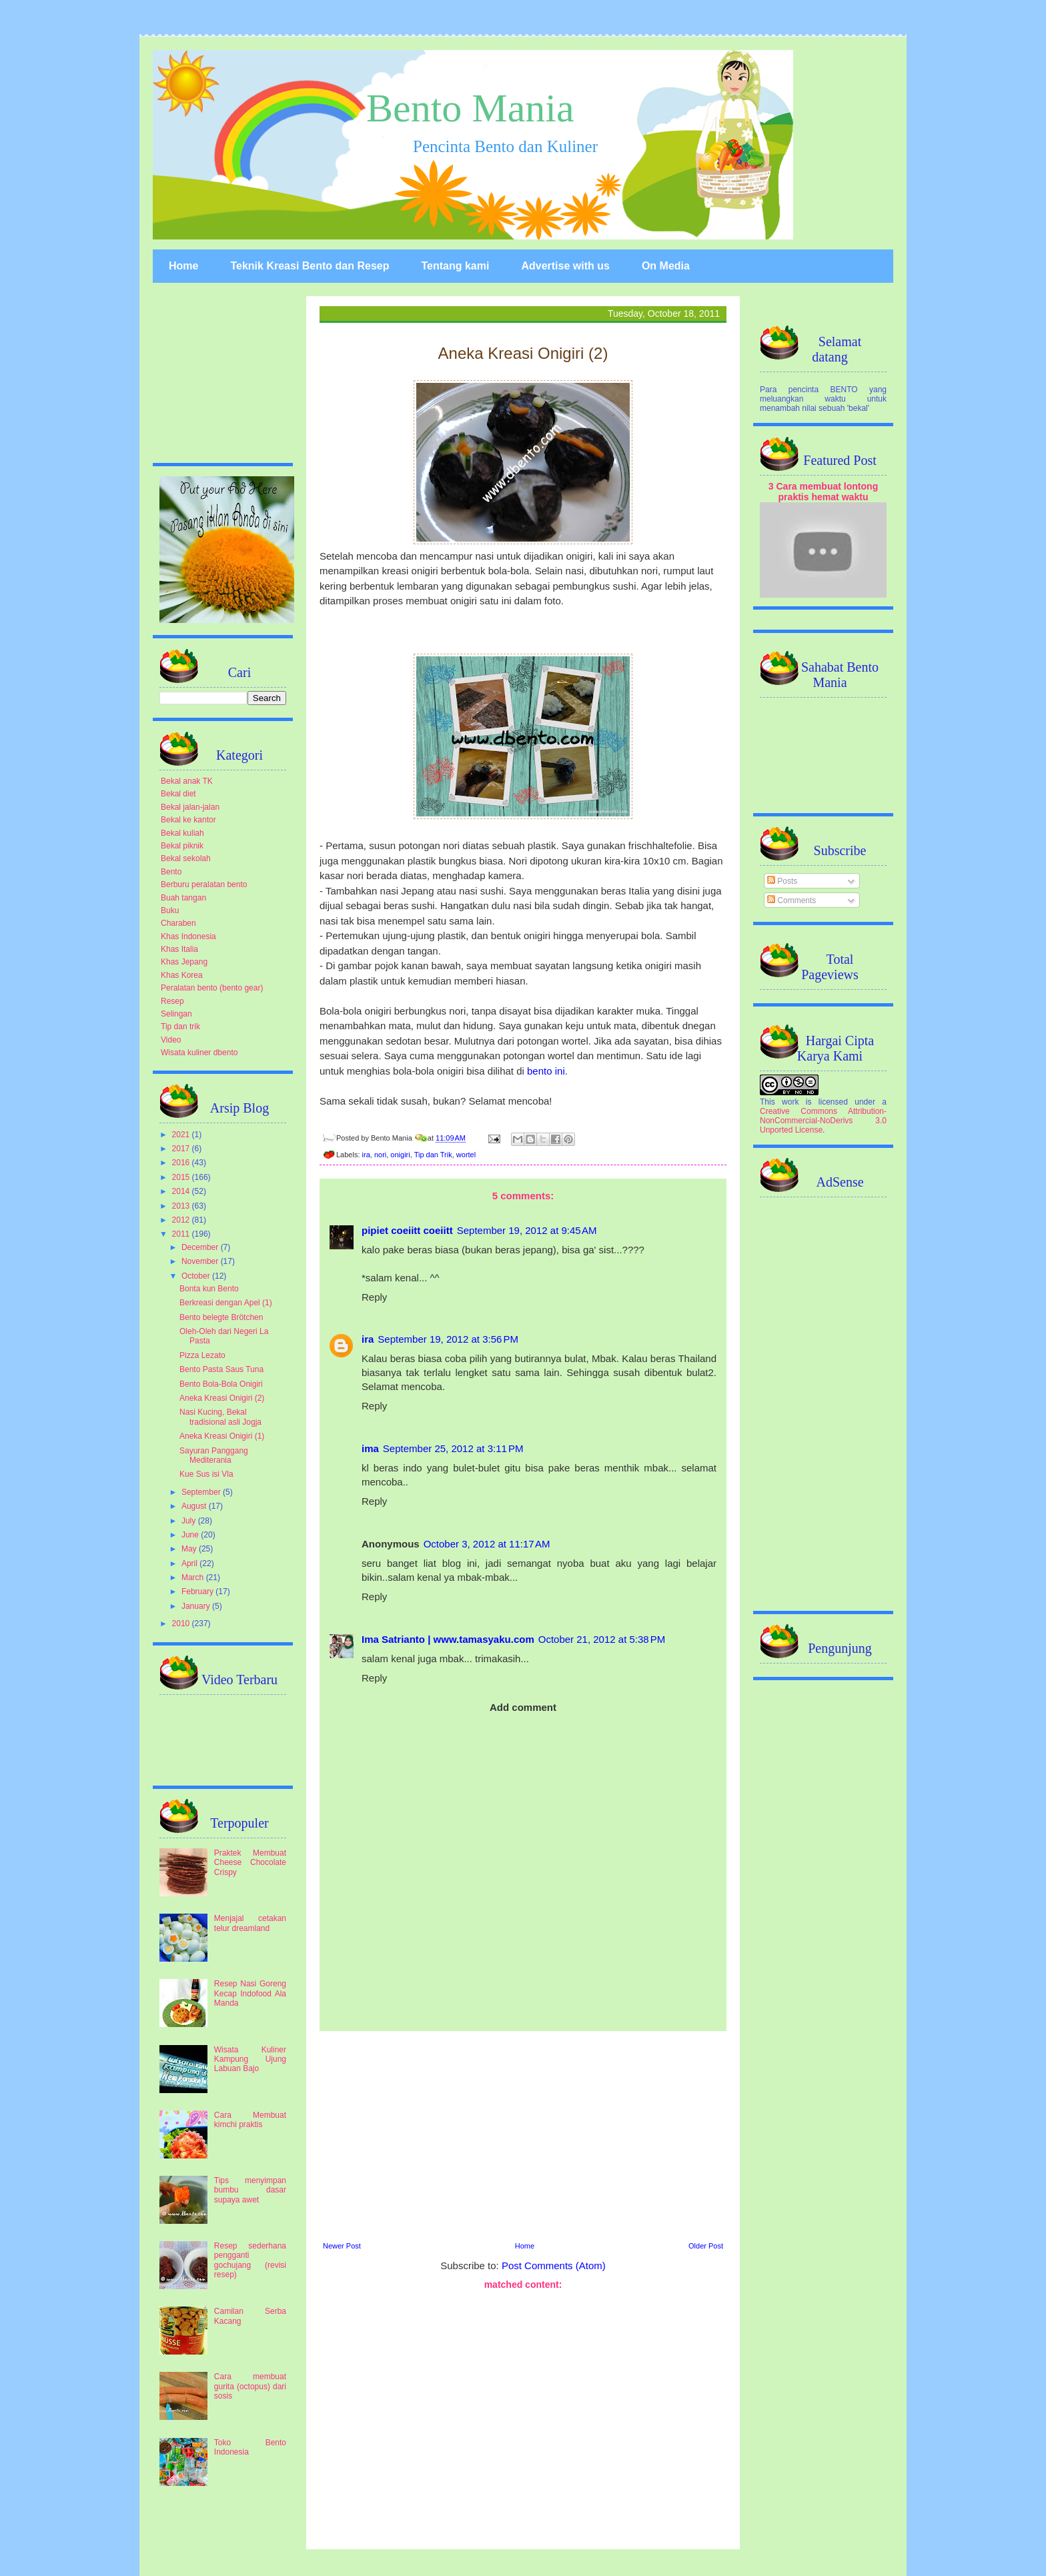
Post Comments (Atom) (554, 2265)
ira (366, 1155)
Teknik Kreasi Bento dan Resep (309, 265)
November (201, 1261)
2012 (182, 1220)
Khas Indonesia (188, 936)
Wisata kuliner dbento (199, 1052)
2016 (182, 1162)
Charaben (178, 923)
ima (370, 1448)
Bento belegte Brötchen (221, 1317)
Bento (171, 871)
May (190, 1548)
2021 (182, 1134)
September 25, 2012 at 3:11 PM (453, 1448)
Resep (172, 1001)
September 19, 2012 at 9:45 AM (527, 1230)
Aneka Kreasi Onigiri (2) (221, 1398)
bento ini (546, 1071)
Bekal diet (178, 793)
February (198, 1591)
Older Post (705, 2246)
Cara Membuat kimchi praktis (250, 2119)
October (196, 1276)
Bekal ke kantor (188, 819)
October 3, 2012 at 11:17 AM (487, 1543)
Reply (374, 1297)
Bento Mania (470, 108)
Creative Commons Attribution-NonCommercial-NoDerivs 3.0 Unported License (823, 1121)
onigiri (400, 1155)
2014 (182, 1191)
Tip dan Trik (433, 1155)
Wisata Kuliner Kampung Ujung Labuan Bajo (250, 2059)
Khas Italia (179, 949)
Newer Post (342, 2246)
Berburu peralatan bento (204, 884)
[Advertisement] (523, 2134)
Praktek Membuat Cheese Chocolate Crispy (250, 1862)
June (191, 1534)
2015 (182, 1177)
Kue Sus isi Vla (206, 1474)
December (201, 1247)
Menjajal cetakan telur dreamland (250, 1923)
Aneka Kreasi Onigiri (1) (221, 1436)
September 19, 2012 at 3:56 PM (448, 1339)
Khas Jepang (184, 962)
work (790, 1102)
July (189, 1520)
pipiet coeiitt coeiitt (407, 1230)
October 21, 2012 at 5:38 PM (602, 1639)
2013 (182, 1206)
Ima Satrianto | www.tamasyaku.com (448, 1639)
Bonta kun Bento (209, 1288)
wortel (466, 1155)
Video (171, 1040)
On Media (666, 265)
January (196, 1606)
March (193, 1577)
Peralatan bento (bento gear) (212, 988)
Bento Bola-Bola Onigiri (221, 1384)
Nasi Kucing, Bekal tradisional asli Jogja (220, 1416)
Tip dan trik (180, 1026)
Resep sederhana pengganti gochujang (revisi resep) (250, 2260)
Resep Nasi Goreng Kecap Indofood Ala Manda (250, 1993)
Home (183, 265)
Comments (791, 900)
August (195, 1506)
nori (380, 1155)
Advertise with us (565, 265)
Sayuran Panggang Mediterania (213, 1455)
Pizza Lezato (202, 1355)
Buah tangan (183, 897)
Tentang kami (455, 265)
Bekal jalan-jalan (190, 807)
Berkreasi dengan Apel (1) (225, 1302)
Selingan (176, 1014)
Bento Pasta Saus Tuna (221, 1369)
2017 (182, 1148)
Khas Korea (182, 975)
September (202, 1492)
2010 (182, 1623)
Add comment (523, 1707)
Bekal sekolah (186, 858)
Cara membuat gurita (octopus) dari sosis (250, 2386)
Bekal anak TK (187, 781)
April (190, 1563)
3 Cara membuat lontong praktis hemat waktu (823, 491)
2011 (182, 1234)
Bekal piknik (182, 845)
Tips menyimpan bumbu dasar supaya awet (250, 2190)
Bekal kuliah (182, 833)
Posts (782, 881)
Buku (170, 910)
